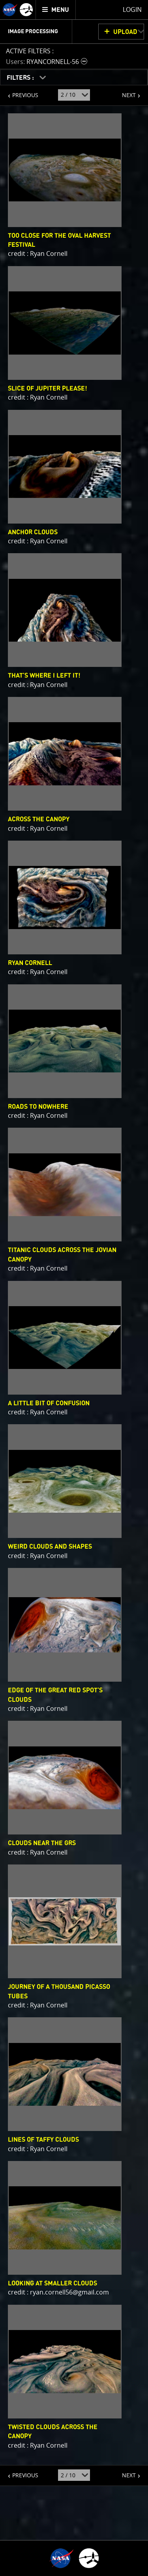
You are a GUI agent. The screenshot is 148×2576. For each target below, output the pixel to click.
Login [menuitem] (132, 9)
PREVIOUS (19, 92)
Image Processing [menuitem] (33, 31)
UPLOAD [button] (125, 32)
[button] (47, 61)
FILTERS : (21, 78)
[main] (74, 1288)
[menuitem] (56, 9)
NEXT (125, 92)
